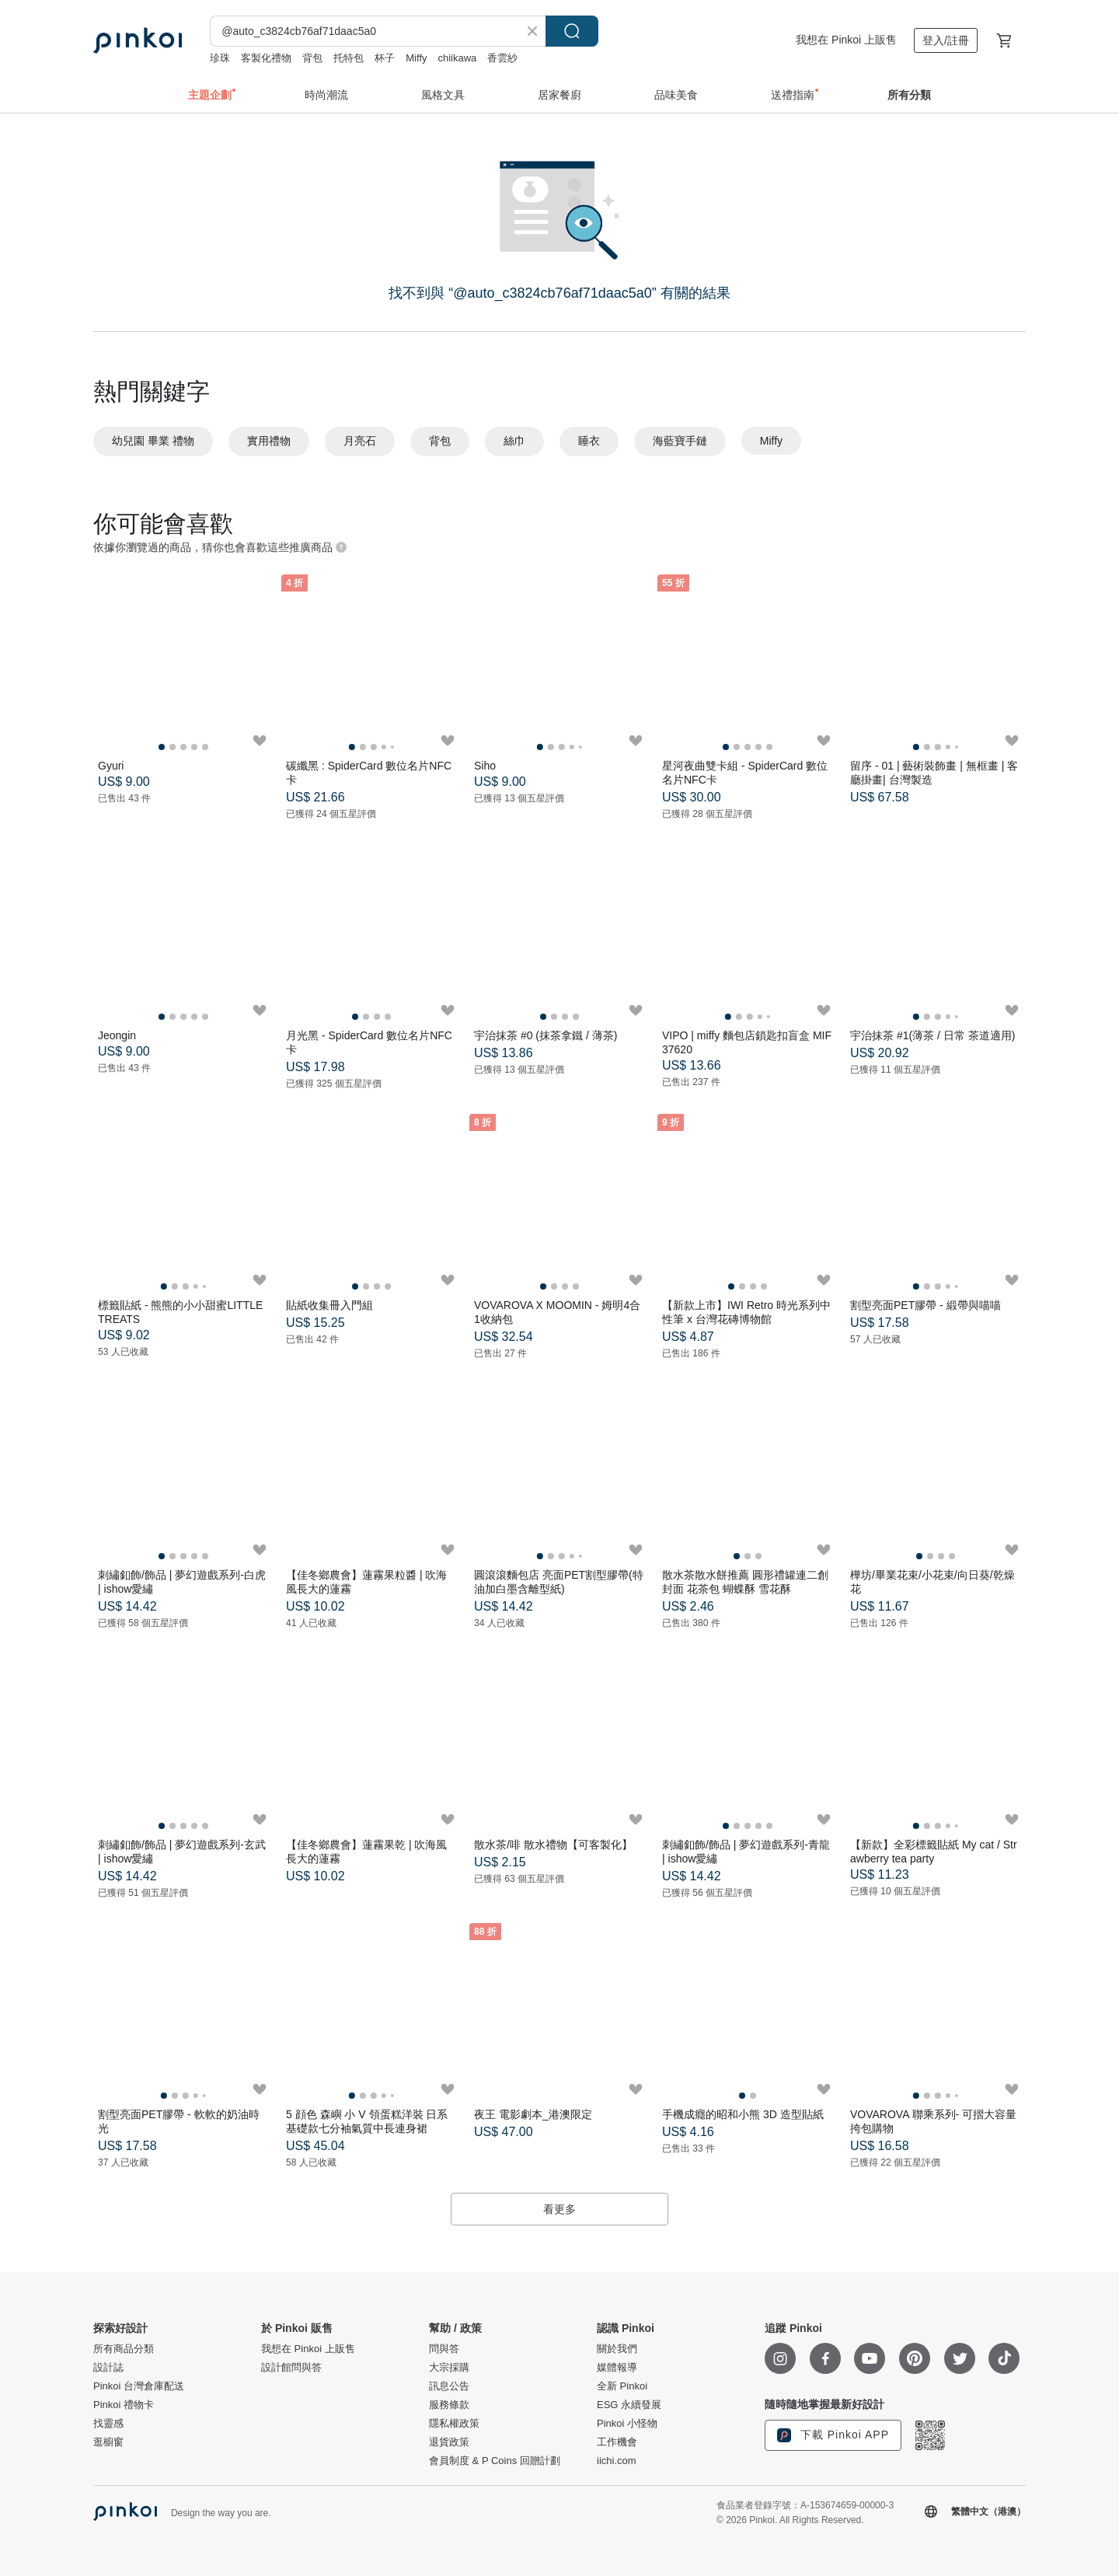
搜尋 (572, 31)
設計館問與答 (291, 2367)
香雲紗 (502, 58)
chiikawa (457, 58)
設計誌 (108, 2367)
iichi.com (616, 2461)
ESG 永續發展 (629, 2405)
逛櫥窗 (108, 2442)
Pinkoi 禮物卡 (123, 2405)
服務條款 (449, 2405)
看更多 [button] (559, 2209)
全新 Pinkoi (622, 2386)
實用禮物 (269, 441)
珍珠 (220, 58)
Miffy (416, 58)
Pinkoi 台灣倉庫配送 (138, 2386)
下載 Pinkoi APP (833, 2435)
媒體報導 (617, 2367)
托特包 (348, 58)
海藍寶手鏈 (680, 441)
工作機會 (617, 2442)
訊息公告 (449, 2386)
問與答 (444, 2349)
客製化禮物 (266, 58)
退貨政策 (449, 2442)
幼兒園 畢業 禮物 (153, 441)
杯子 (385, 58)
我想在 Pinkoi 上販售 (846, 39)
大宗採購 (449, 2367)
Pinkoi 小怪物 (627, 2423)
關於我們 (617, 2349)
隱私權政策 (454, 2423)
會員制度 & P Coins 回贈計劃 (494, 2461)
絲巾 (514, 441)
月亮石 (359, 441)
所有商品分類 (123, 2349)
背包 (312, 58)
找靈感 (108, 2423)
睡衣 (589, 441)
